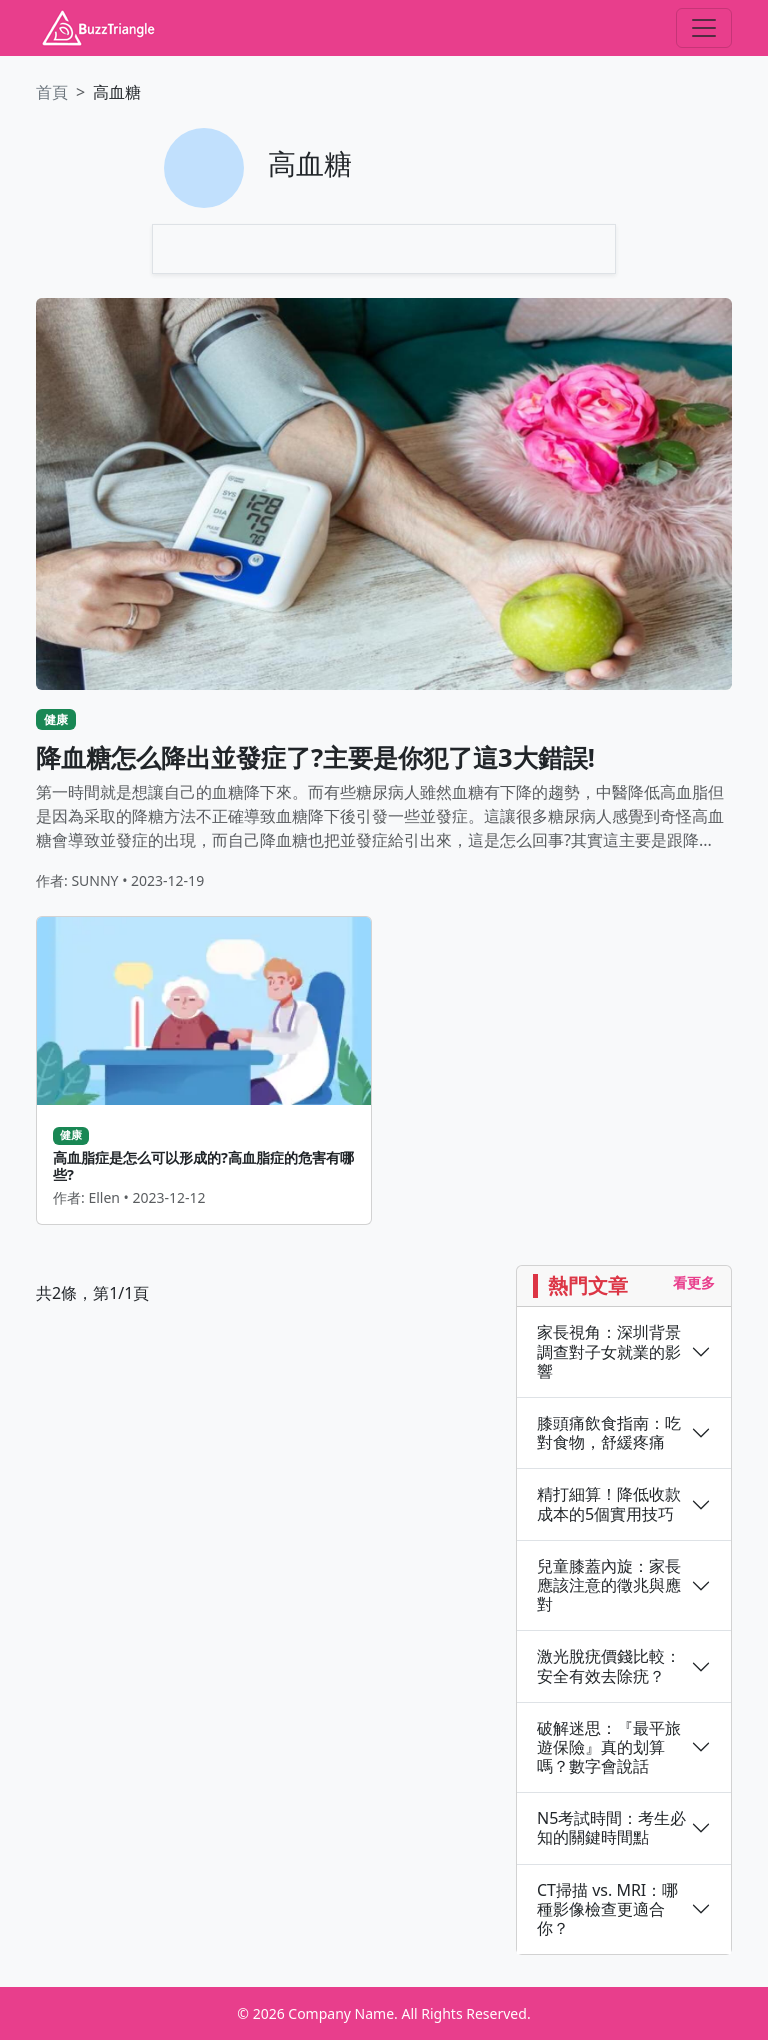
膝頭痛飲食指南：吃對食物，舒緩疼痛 (609, 1433)
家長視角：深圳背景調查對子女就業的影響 (609, 1352)
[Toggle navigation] (704, 28)
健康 (56, 719)
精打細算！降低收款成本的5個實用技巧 (609, 1504)
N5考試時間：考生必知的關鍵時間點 (611, 1828)
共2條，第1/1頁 (92, 1293)
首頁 (52, 92)
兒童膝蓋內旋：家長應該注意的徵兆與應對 (609, 1586)
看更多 (694, 1282)
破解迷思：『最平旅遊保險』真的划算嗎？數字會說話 (609, 1748)
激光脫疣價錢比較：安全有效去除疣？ (609, 1666)
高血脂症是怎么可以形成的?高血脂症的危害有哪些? (203, 1166)
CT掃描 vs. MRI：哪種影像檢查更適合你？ (607, 1910)
